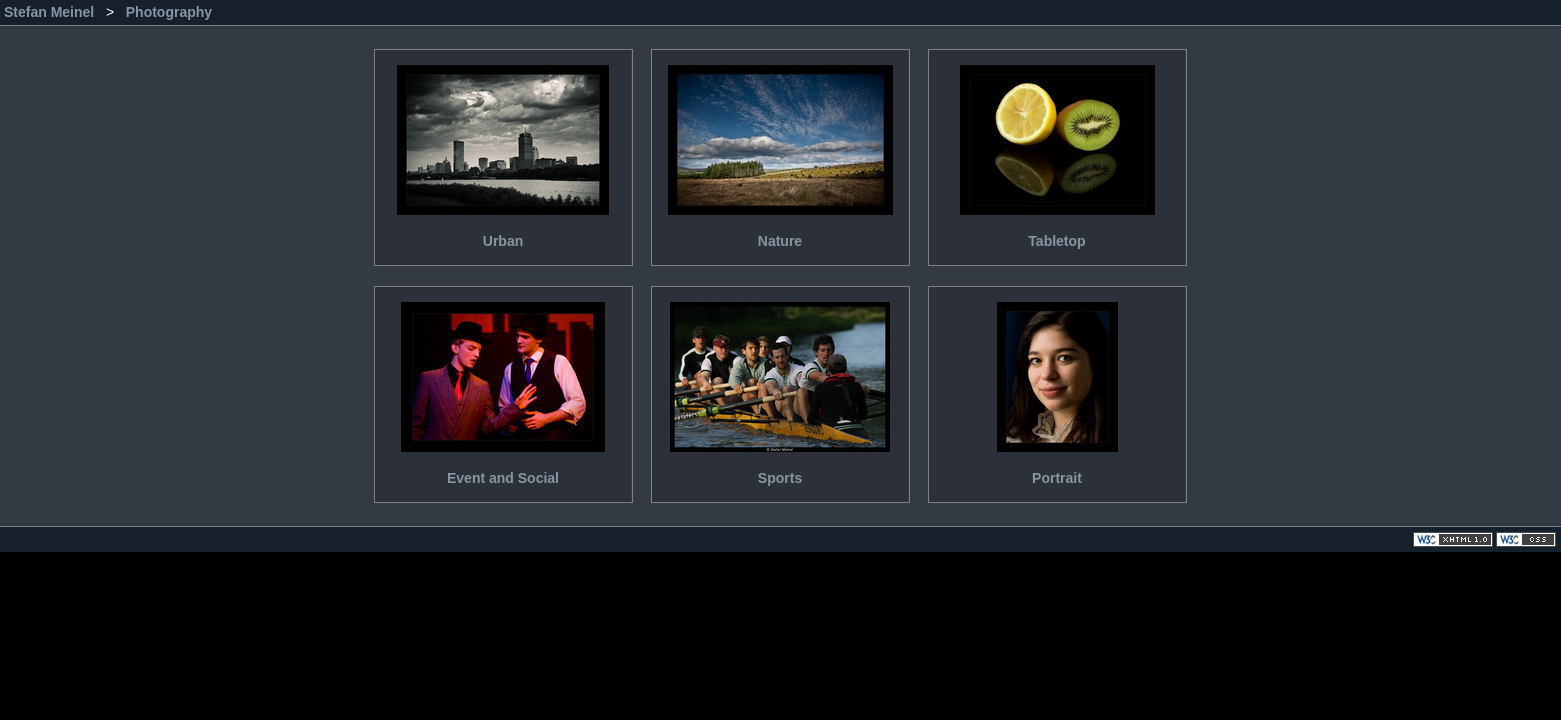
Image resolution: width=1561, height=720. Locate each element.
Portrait (1057, 386)
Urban (503, 149)
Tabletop (1057, 149)
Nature (780, 149)
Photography (169, 12)
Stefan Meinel (51, 12)
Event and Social (503, 386)
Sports (780, 386)
